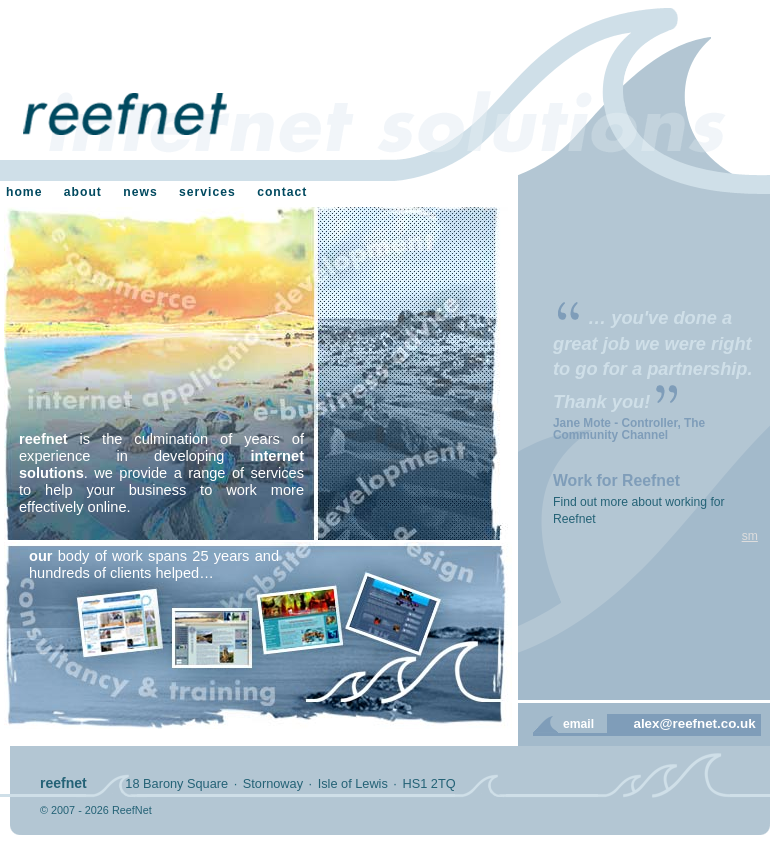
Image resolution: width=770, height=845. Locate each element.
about (83, 192)
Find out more (590, 502)
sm (750, 536)
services (207, 192)
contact (282, 192)
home (24, 192)
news (140, 192)
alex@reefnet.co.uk (694, 723)
